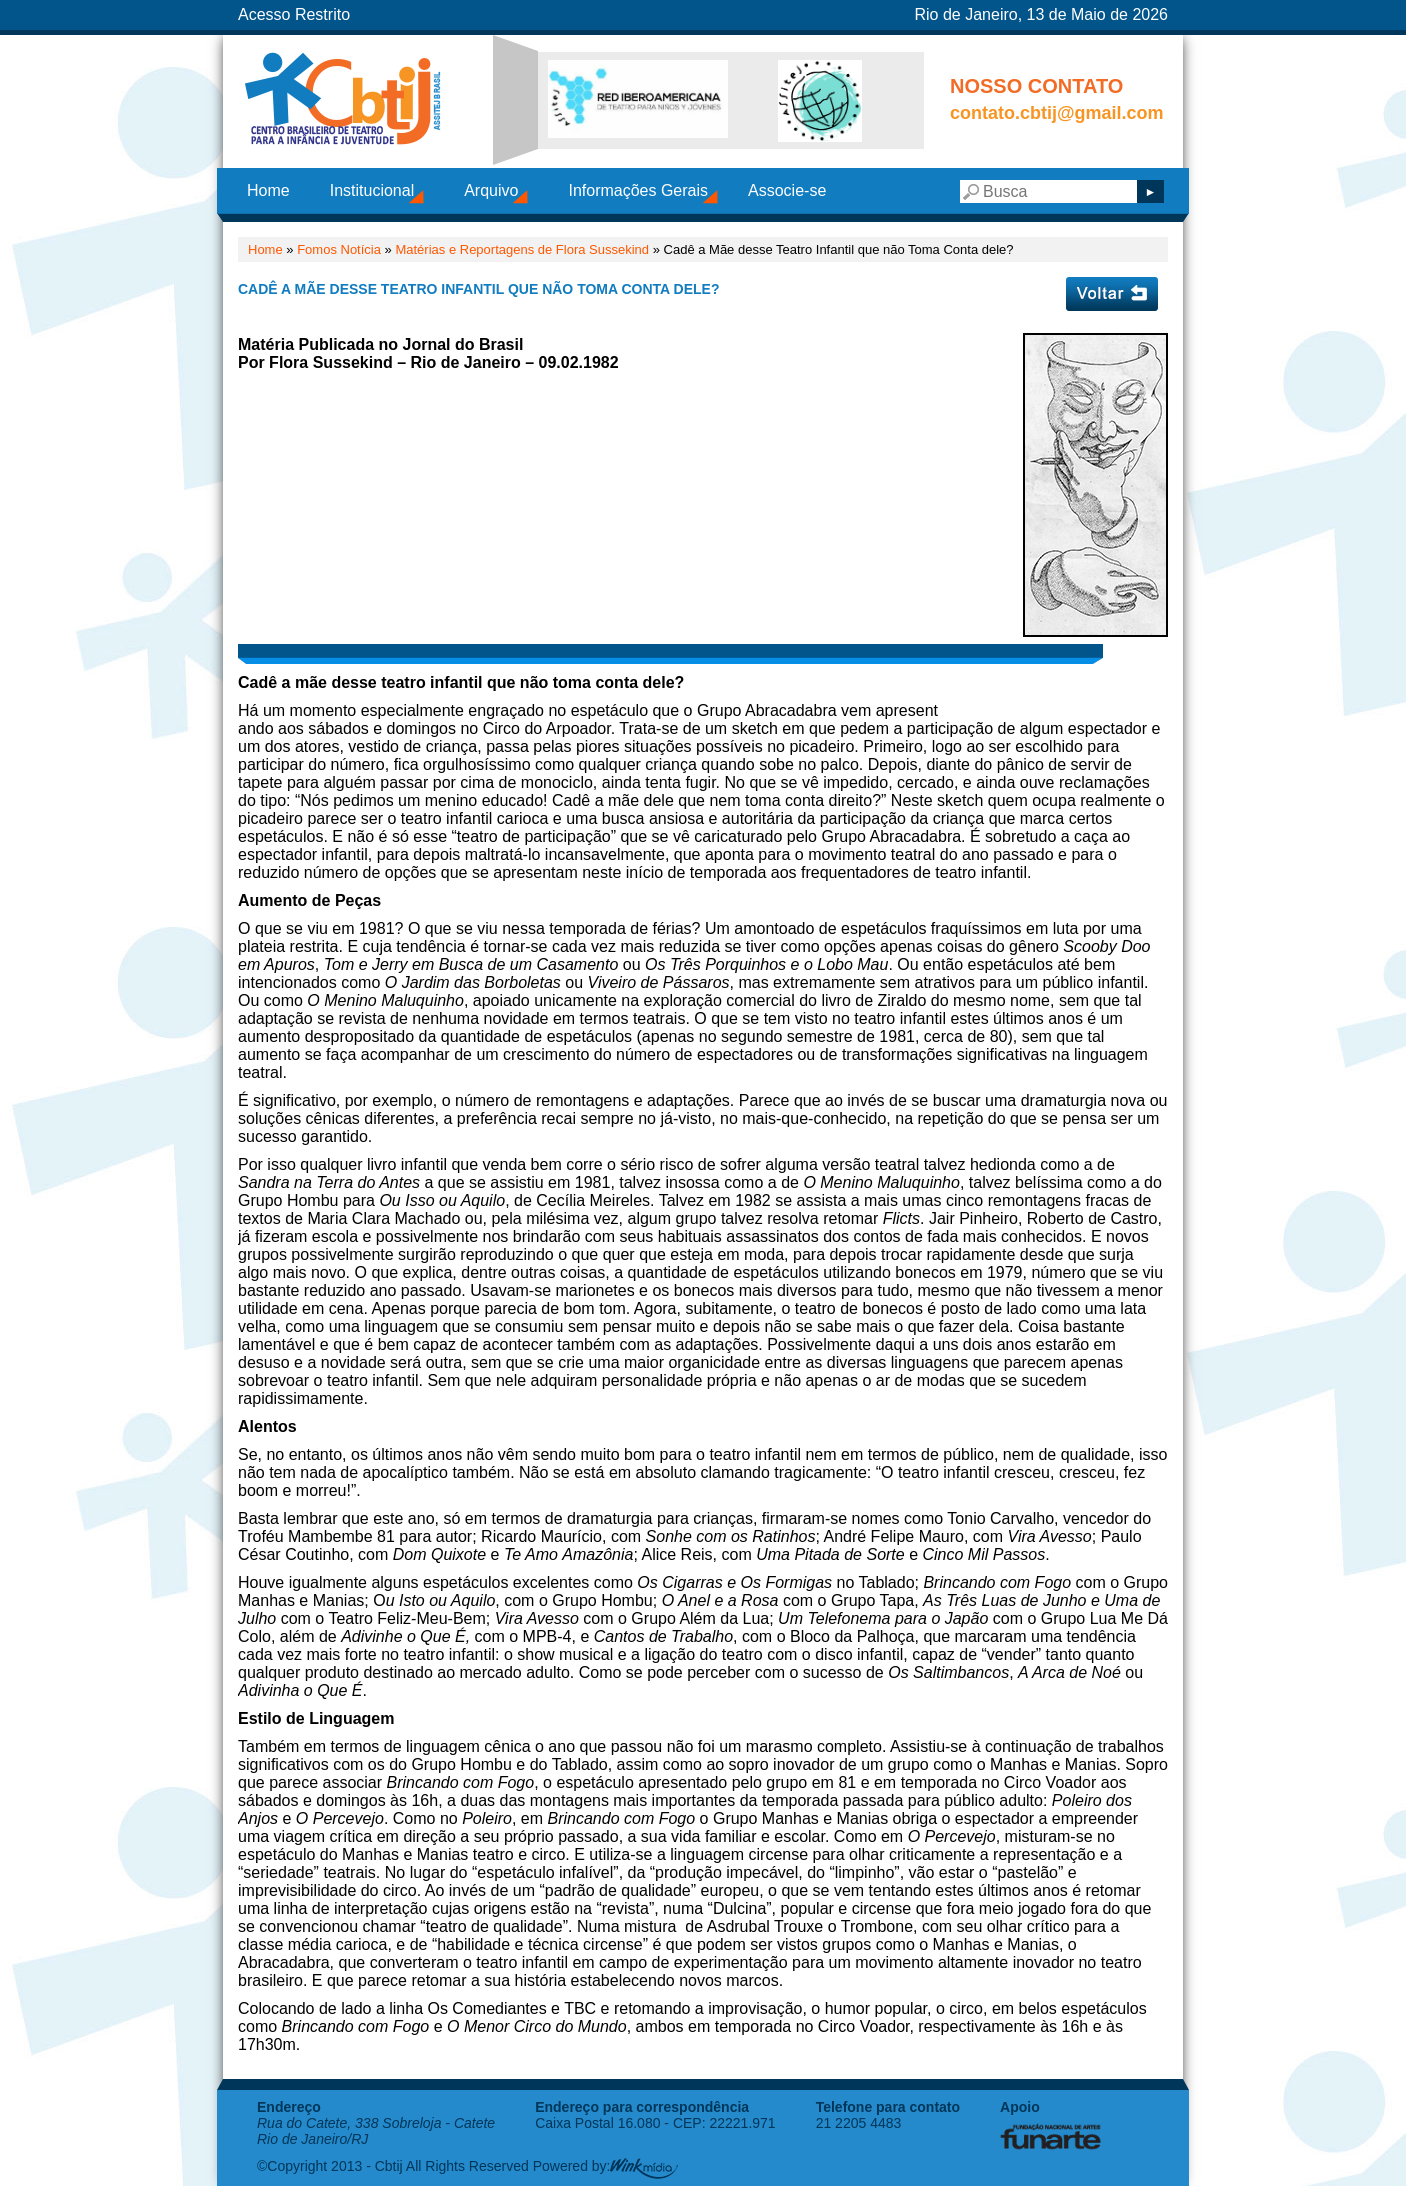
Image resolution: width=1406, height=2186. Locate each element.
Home (268, 190)
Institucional (372, 190)
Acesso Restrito (294, 14)
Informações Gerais (638, 190)
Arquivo (491, 190)
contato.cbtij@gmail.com (1057, 113)
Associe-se (787, 190)
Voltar (1112, 294)
